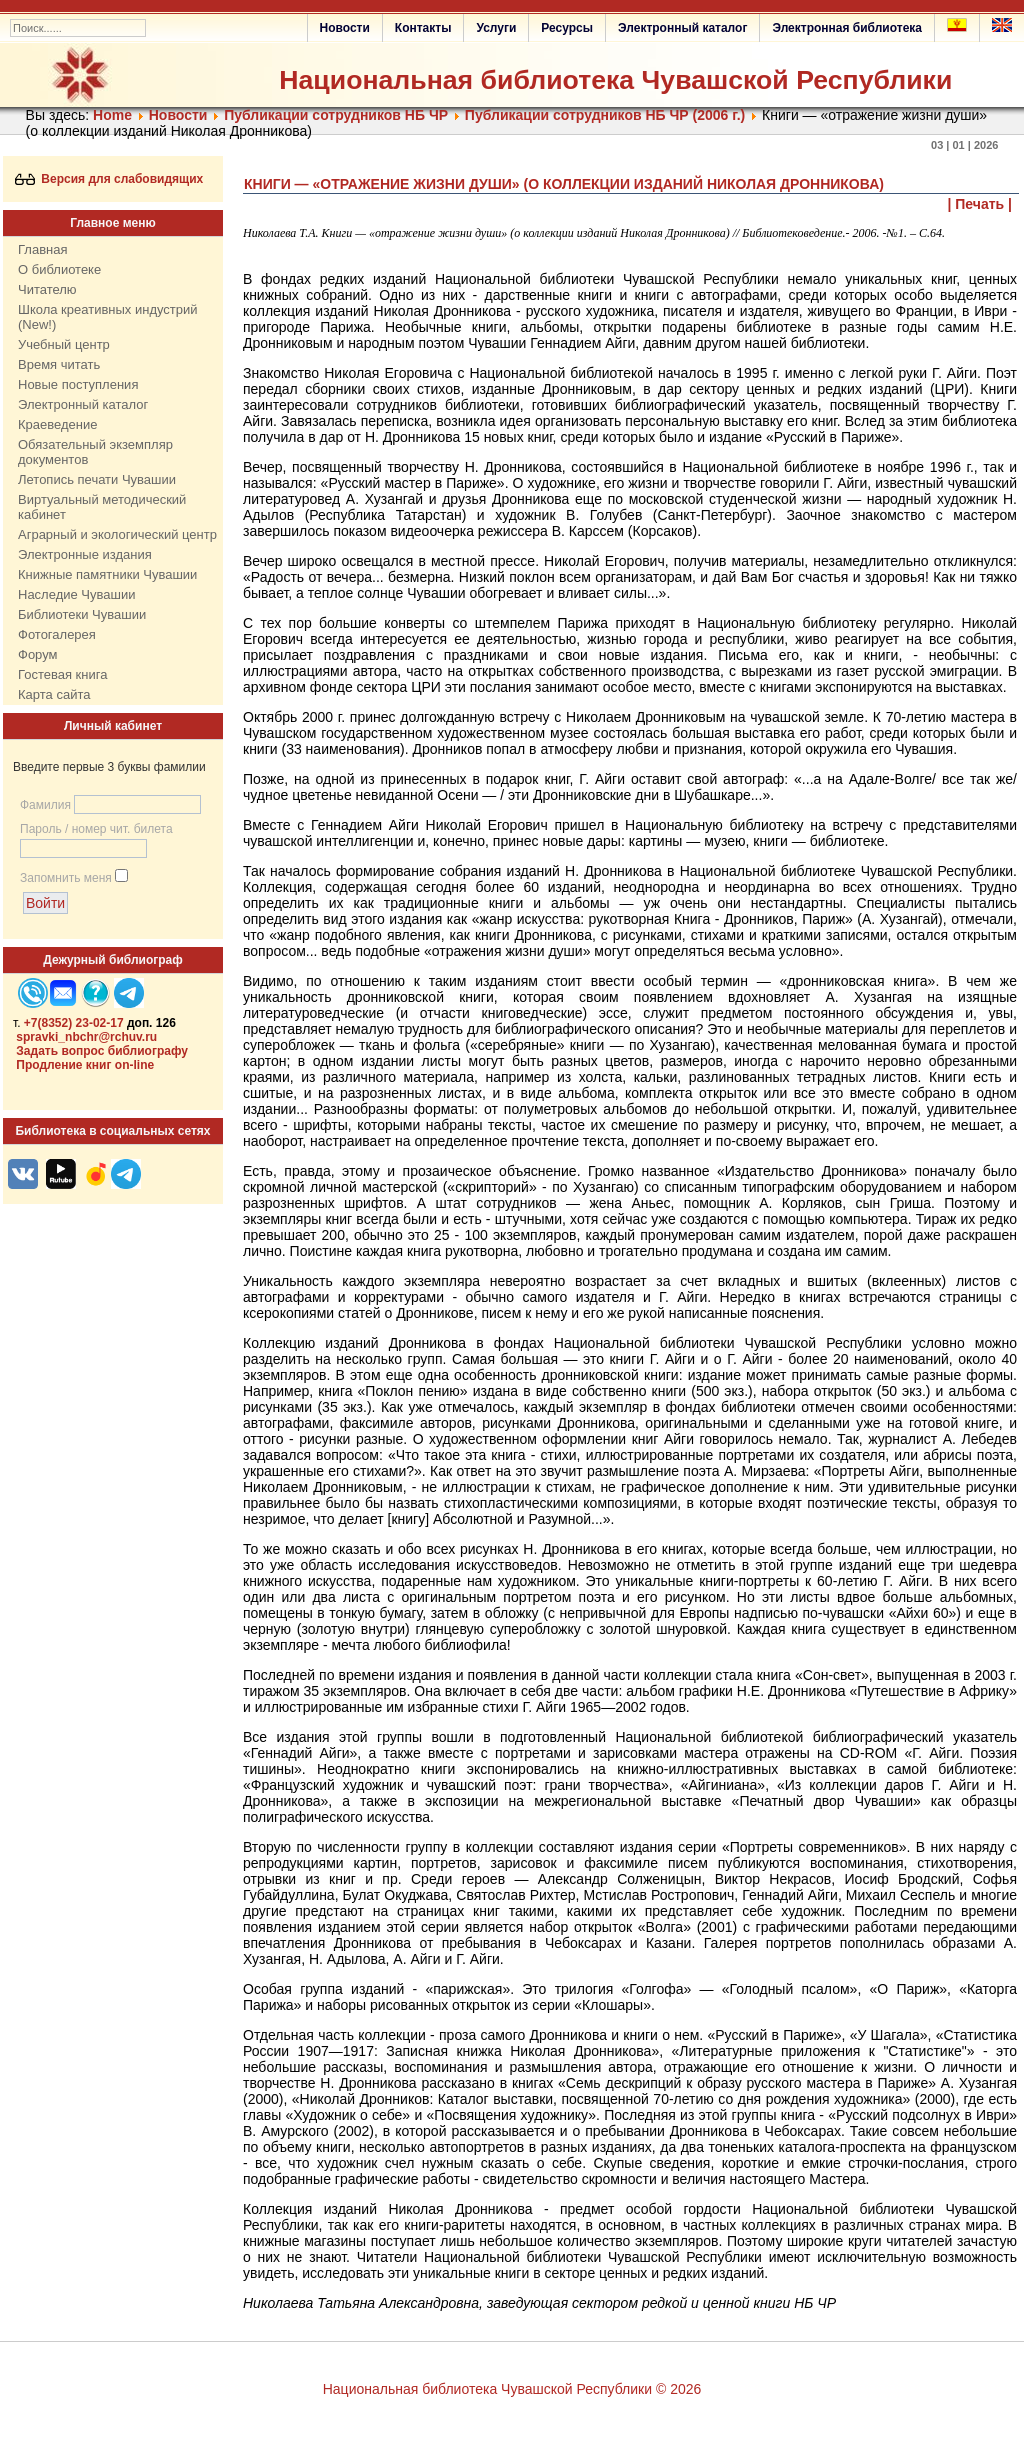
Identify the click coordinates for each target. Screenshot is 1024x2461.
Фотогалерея (57, 634)
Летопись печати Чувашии (97, 479)
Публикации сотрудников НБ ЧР (336, 115)
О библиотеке (59, 269)
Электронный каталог (682, 28)
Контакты (423, 28)
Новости (345, 28)
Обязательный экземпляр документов (95, 452)
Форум (38, 654)
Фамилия (45, 805)
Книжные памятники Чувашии (107, 574)
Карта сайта (54, 694)
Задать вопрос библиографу (102, 1051)
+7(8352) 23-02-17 (74, 1023)
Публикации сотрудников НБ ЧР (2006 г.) (605, 115)
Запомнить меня (66, 878)
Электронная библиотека (847, 28)
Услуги (496, 28)
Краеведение (57, 424)
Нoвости (178, 115)
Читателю (47, 289)
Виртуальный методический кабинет (102, 507)
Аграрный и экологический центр (117, 534)
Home (112, 115)
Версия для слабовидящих (109, 179)
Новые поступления (78, 384)
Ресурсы (567, 28)
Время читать (59, 364)
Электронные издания (85, 554)
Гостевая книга (62, 674)
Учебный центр (64, 344)
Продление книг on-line (85, 1065)
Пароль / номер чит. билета (96, 829)
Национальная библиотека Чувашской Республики (615, 80)
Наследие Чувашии (76, 594)
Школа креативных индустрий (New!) (108, 317)
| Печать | (980, 204)
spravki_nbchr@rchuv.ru (86, 1037)
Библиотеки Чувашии (82, 614)
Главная (42, 249)
